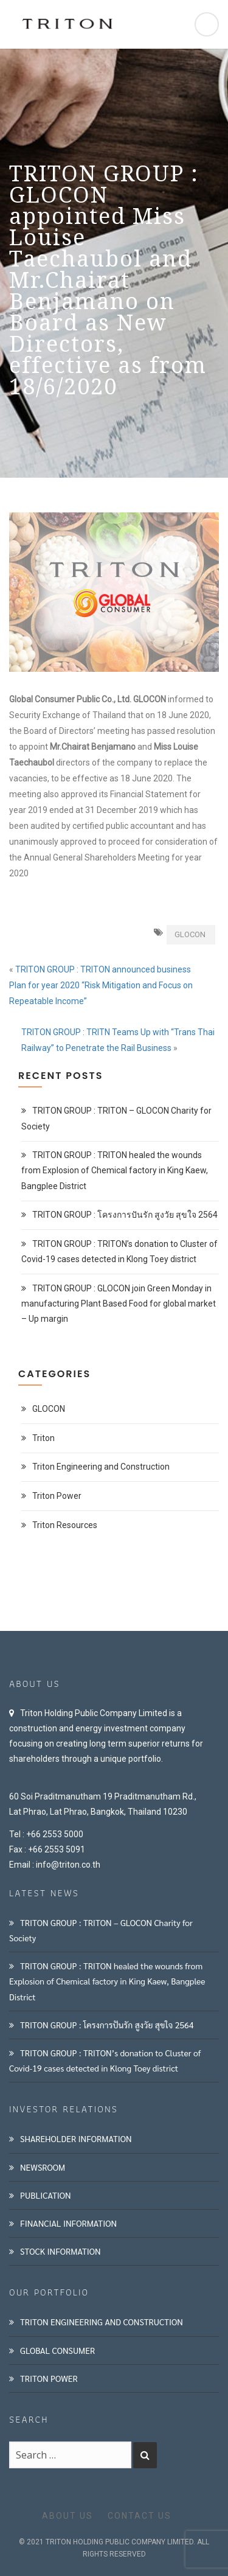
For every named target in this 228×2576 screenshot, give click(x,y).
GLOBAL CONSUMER (57, 2350)
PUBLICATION (45, 2195)
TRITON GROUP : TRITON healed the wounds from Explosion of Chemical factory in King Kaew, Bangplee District (114, 1170)
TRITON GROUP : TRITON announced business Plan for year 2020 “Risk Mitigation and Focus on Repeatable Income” (101, 985)
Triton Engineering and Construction (101, 1466)
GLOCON (190, 934)
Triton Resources (64, 1525)
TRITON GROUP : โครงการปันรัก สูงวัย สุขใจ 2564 (125, 1215)
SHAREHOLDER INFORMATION (76, 2138)
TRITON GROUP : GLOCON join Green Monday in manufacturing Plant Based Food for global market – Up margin (118, 1303)
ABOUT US (67, 2516)
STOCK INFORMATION (60, 2251)
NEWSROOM (42, 2167)
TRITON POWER (49, 2378)
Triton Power (56, 1496)
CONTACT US (139, 2516)
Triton (43, 1438)
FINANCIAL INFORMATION (68, 2223)
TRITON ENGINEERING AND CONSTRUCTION (101, 2321)
